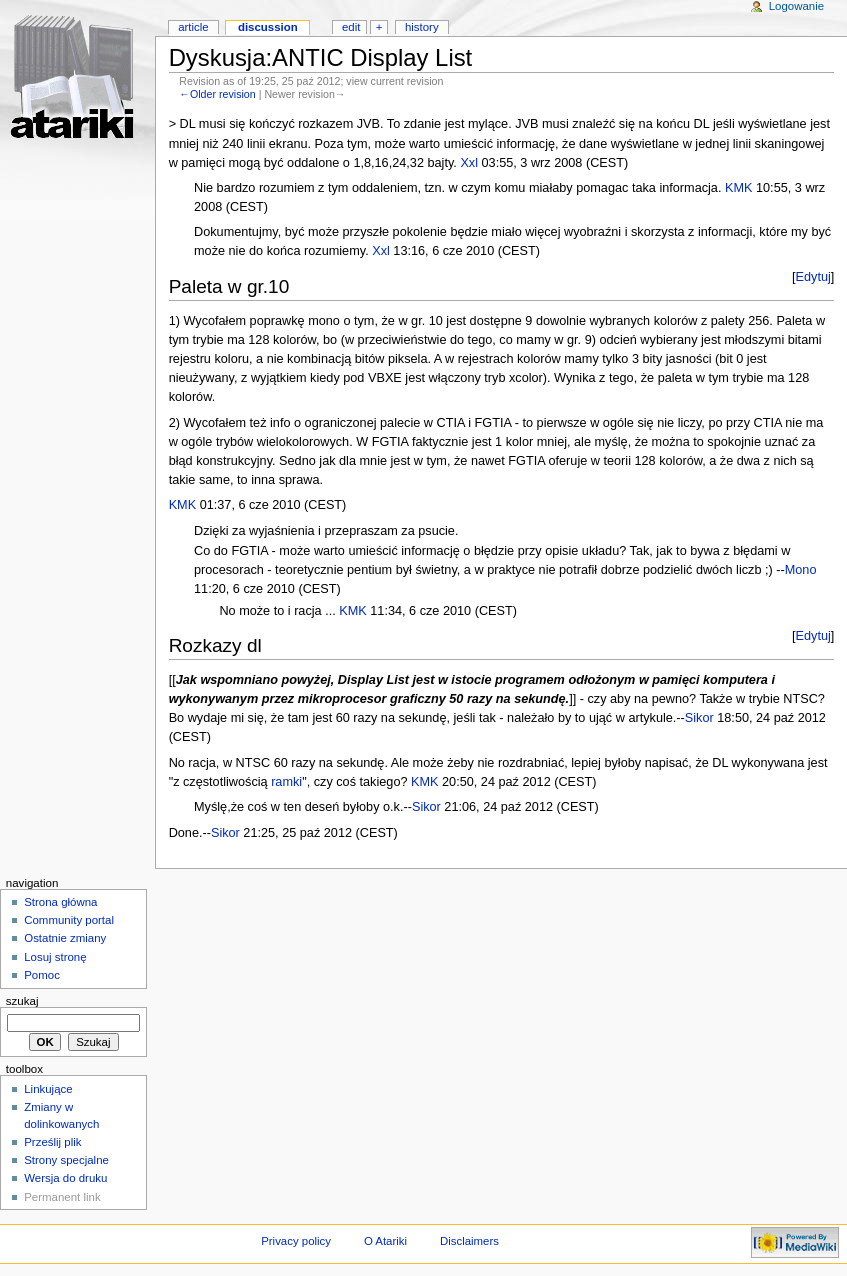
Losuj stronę (55, 957)
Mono (801, 570)
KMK (739, 188)
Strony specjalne (66, 1160)
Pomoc (42, 975)
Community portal (69, 920)
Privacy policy (296, 1241)
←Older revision (217, 94)
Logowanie (796, 6)
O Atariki (385, 1241)
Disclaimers (469, 1241)
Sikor (699, 718)
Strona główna (60, 902)
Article (193, 27)
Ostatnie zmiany (65, 938)
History (422, 27)
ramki (286, 782)
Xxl (469, 163)
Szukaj (22, 1001)
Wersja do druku (65, 1178)
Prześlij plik (52, 1142)
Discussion (268, 27)
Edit (351, 27)
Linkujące (48, 1089)
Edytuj (813, 277)
